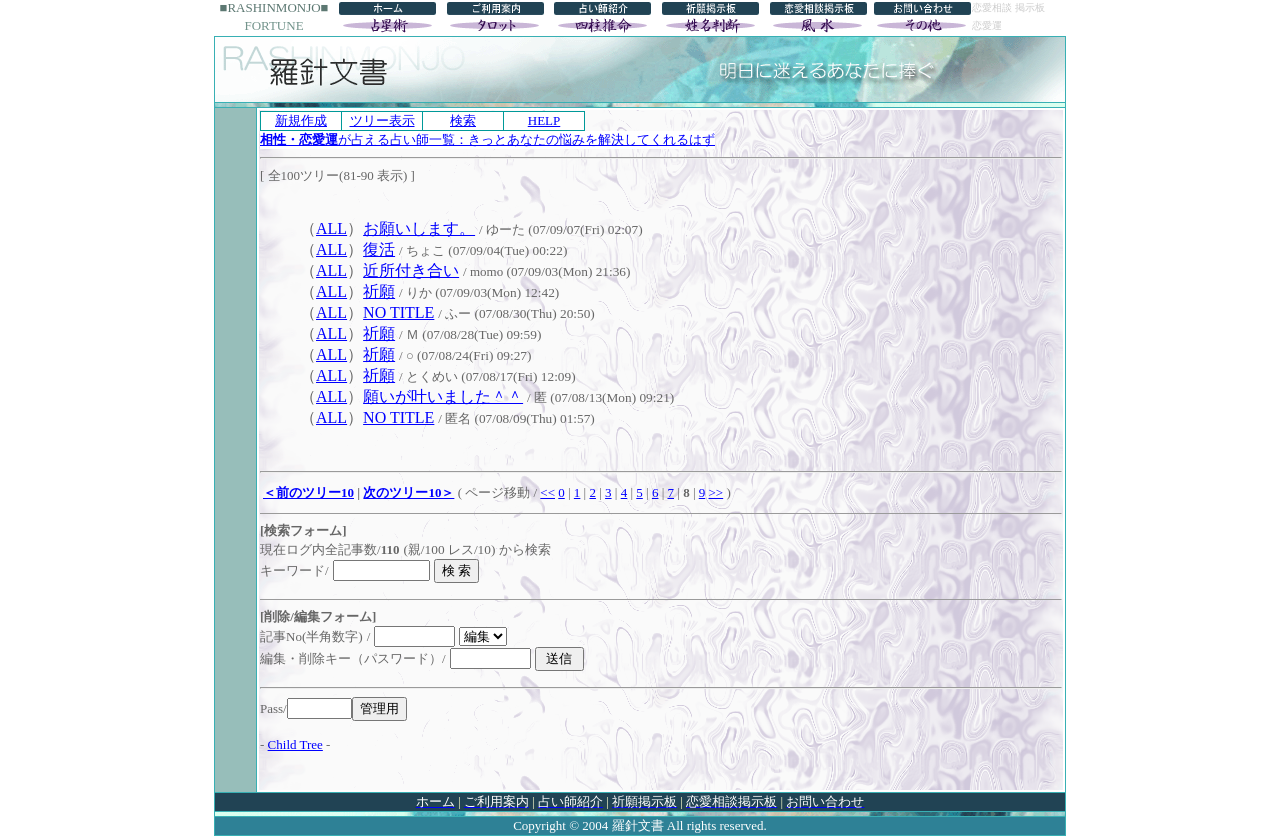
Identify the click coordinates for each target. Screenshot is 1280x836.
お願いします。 (419, 228)
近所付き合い (411, 270)
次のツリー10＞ (408, 492)
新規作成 (301, 120)
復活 (379, 249)
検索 (463, 120)
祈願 (379, 291)
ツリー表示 (382, 120)
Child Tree (295, 744)
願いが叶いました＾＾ (443, 396)
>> (715, 492)
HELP (544, 120)
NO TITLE (398, 312)
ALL (331, 228)
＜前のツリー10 (308, 492)
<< (547, 492)
